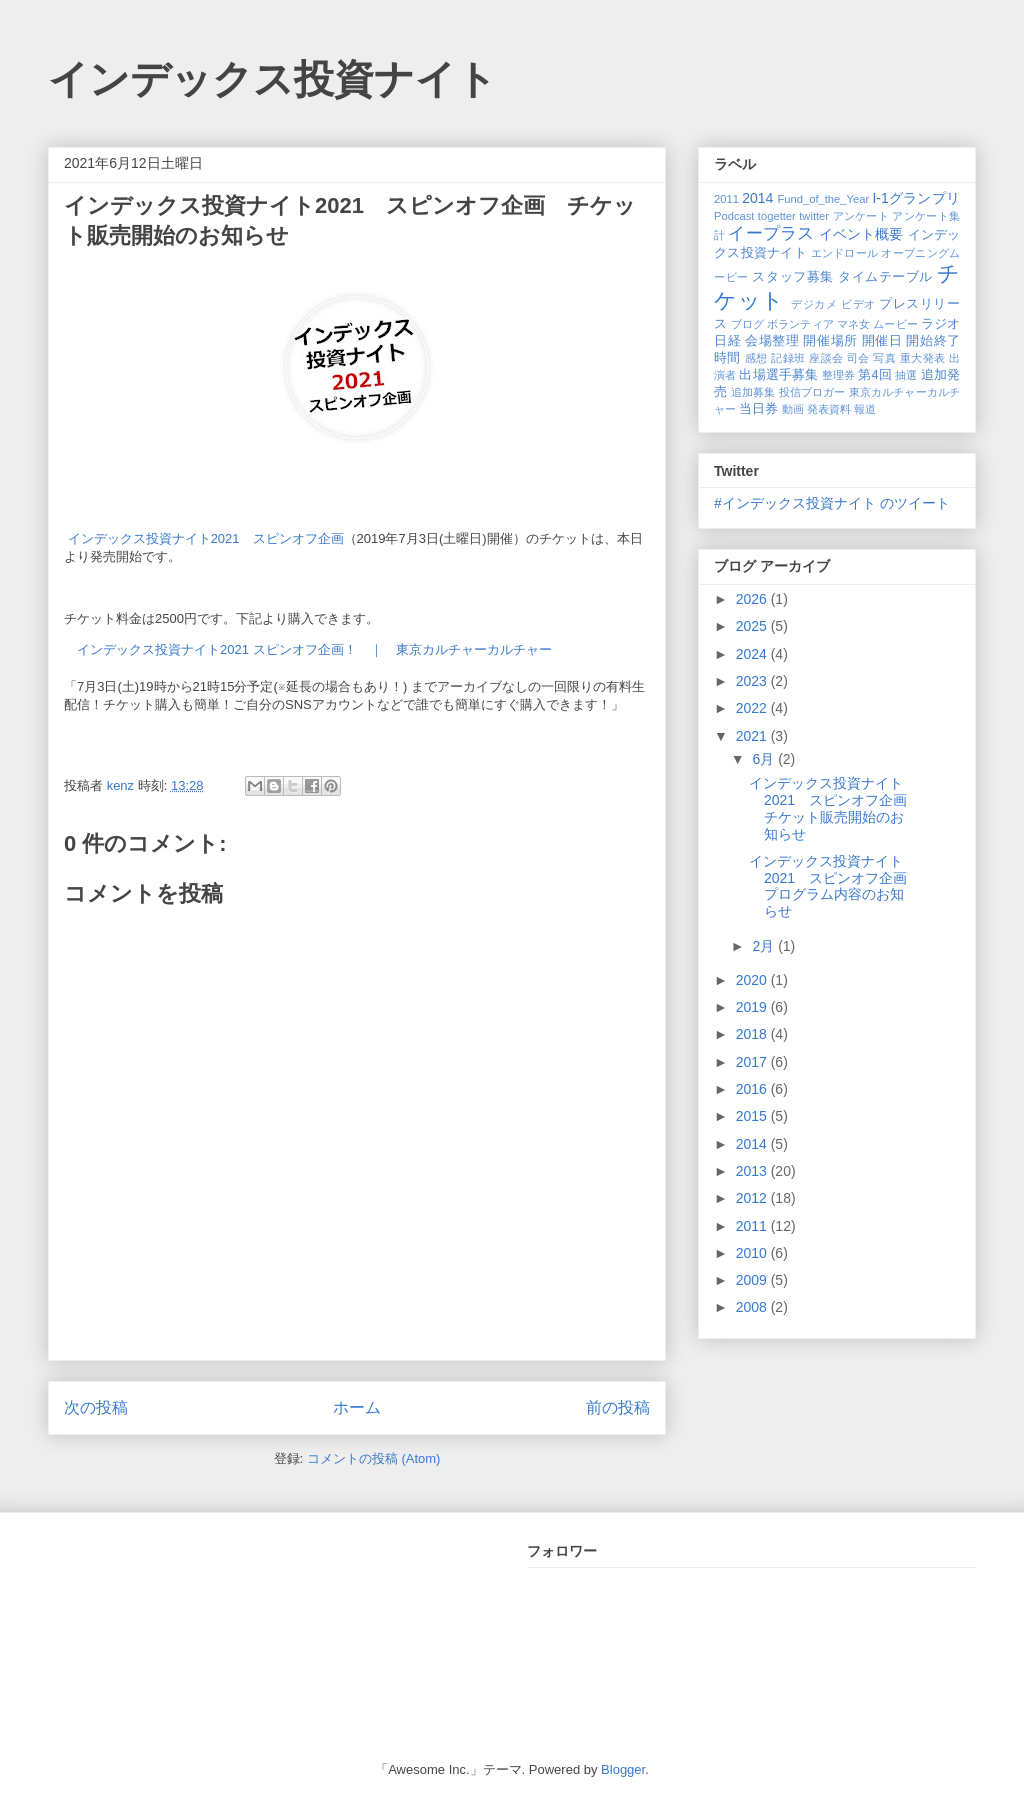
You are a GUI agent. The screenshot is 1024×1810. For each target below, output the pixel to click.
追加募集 (753, 392)
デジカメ (814, 304)
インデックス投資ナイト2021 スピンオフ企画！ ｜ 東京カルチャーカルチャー (314, 649)
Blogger (623, 1769)
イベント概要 (861, 234)
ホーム (357, 1407)
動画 (793, 409)
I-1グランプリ (916, 198)
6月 (765, 759)
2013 (753, 1171)
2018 (753, 1034)
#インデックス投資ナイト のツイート (832, 503)
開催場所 (830, 341)
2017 (753, 1062)
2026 (753, 599)
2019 (753, 1007)
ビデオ (858, 304)
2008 (753, 1307)
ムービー (895, 324)
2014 (757, 198)
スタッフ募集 (792, 277)
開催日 (882, 341)
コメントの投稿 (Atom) (374, 1458)
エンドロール (845, 253)
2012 (753, 1198)
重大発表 (923, 358)
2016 (753, 1089)
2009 (753, 1280)
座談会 (826, 358)
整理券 (838, 375)
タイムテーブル (885, 277)
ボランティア (800, 324)
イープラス (771, 233)
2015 (753, 1116)
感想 (756, 358)
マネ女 (853, 324)
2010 (753, 1253)
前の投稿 (618, 1407)
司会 (858, 358)
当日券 (758, 409)
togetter (777, 216)
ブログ (747, 324)
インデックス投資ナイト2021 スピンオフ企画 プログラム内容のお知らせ (835, 886)
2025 (753, 626)
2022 (753, 708)
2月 (765, 946)
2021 (753, 736)
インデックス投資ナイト (272, 79)
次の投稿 (96, 1407)
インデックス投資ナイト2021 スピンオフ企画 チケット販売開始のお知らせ (835, 808)
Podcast (734, 216)
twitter (814, 216)
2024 (753, 654)
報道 (865, 409)
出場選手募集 (778, 375)
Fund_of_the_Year (823, 199)
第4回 (874, 375)
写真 (884, 358)
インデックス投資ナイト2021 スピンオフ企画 (206, 538)
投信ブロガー (812, 392)
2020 (753, 980)
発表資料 (829, 409)
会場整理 (772, 341)
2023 (753, 681)
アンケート (861, 216)
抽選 (906, 375)
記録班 (788, 358)
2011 (726, 199)
